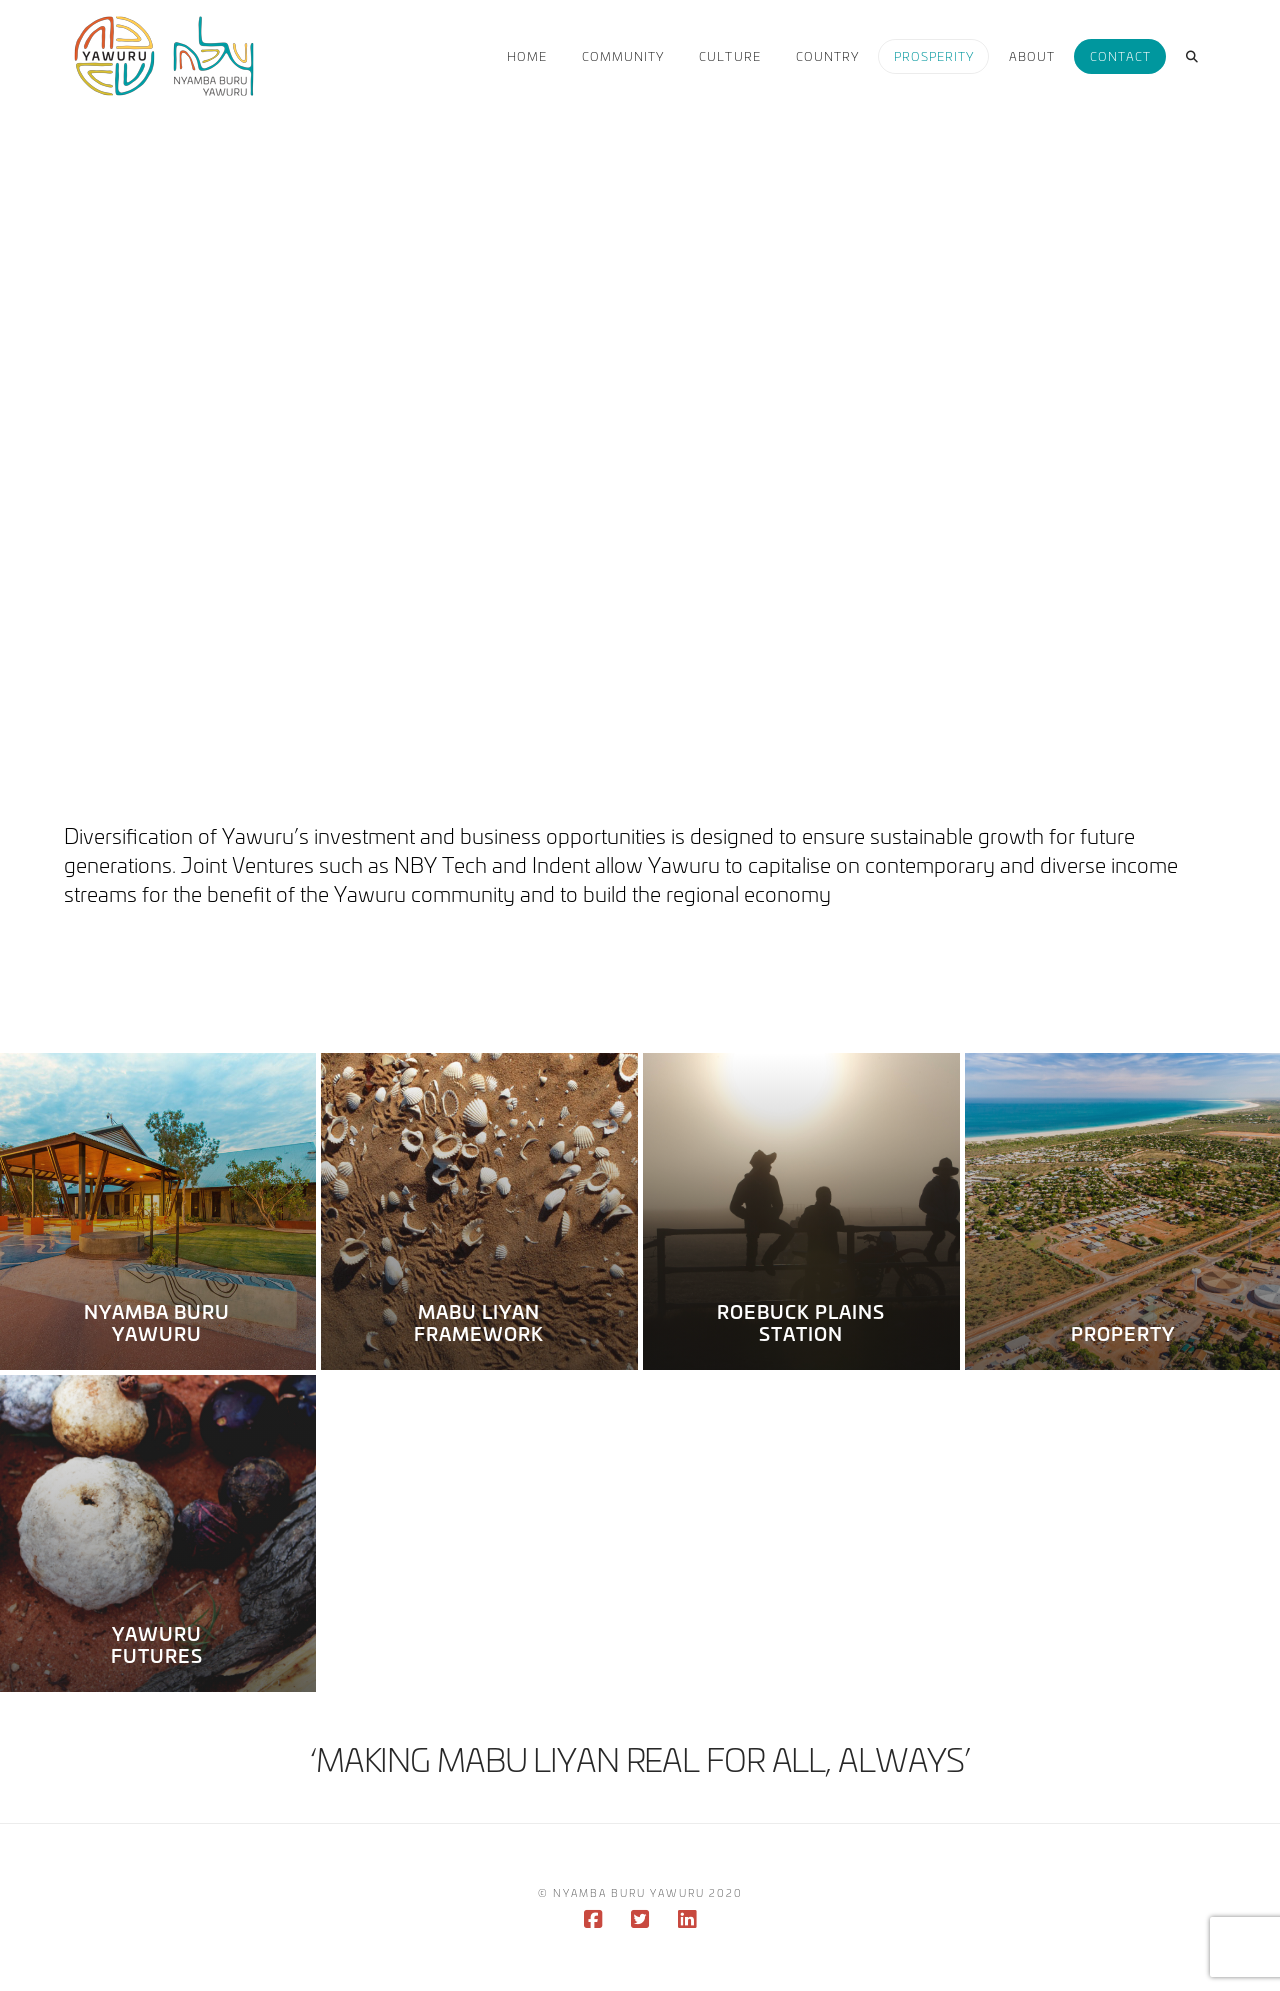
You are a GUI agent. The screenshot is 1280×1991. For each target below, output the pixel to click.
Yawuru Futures (157, 1644)
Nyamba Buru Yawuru (157, 1322)
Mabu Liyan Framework (479, 1322)
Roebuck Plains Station (801, 1322)
